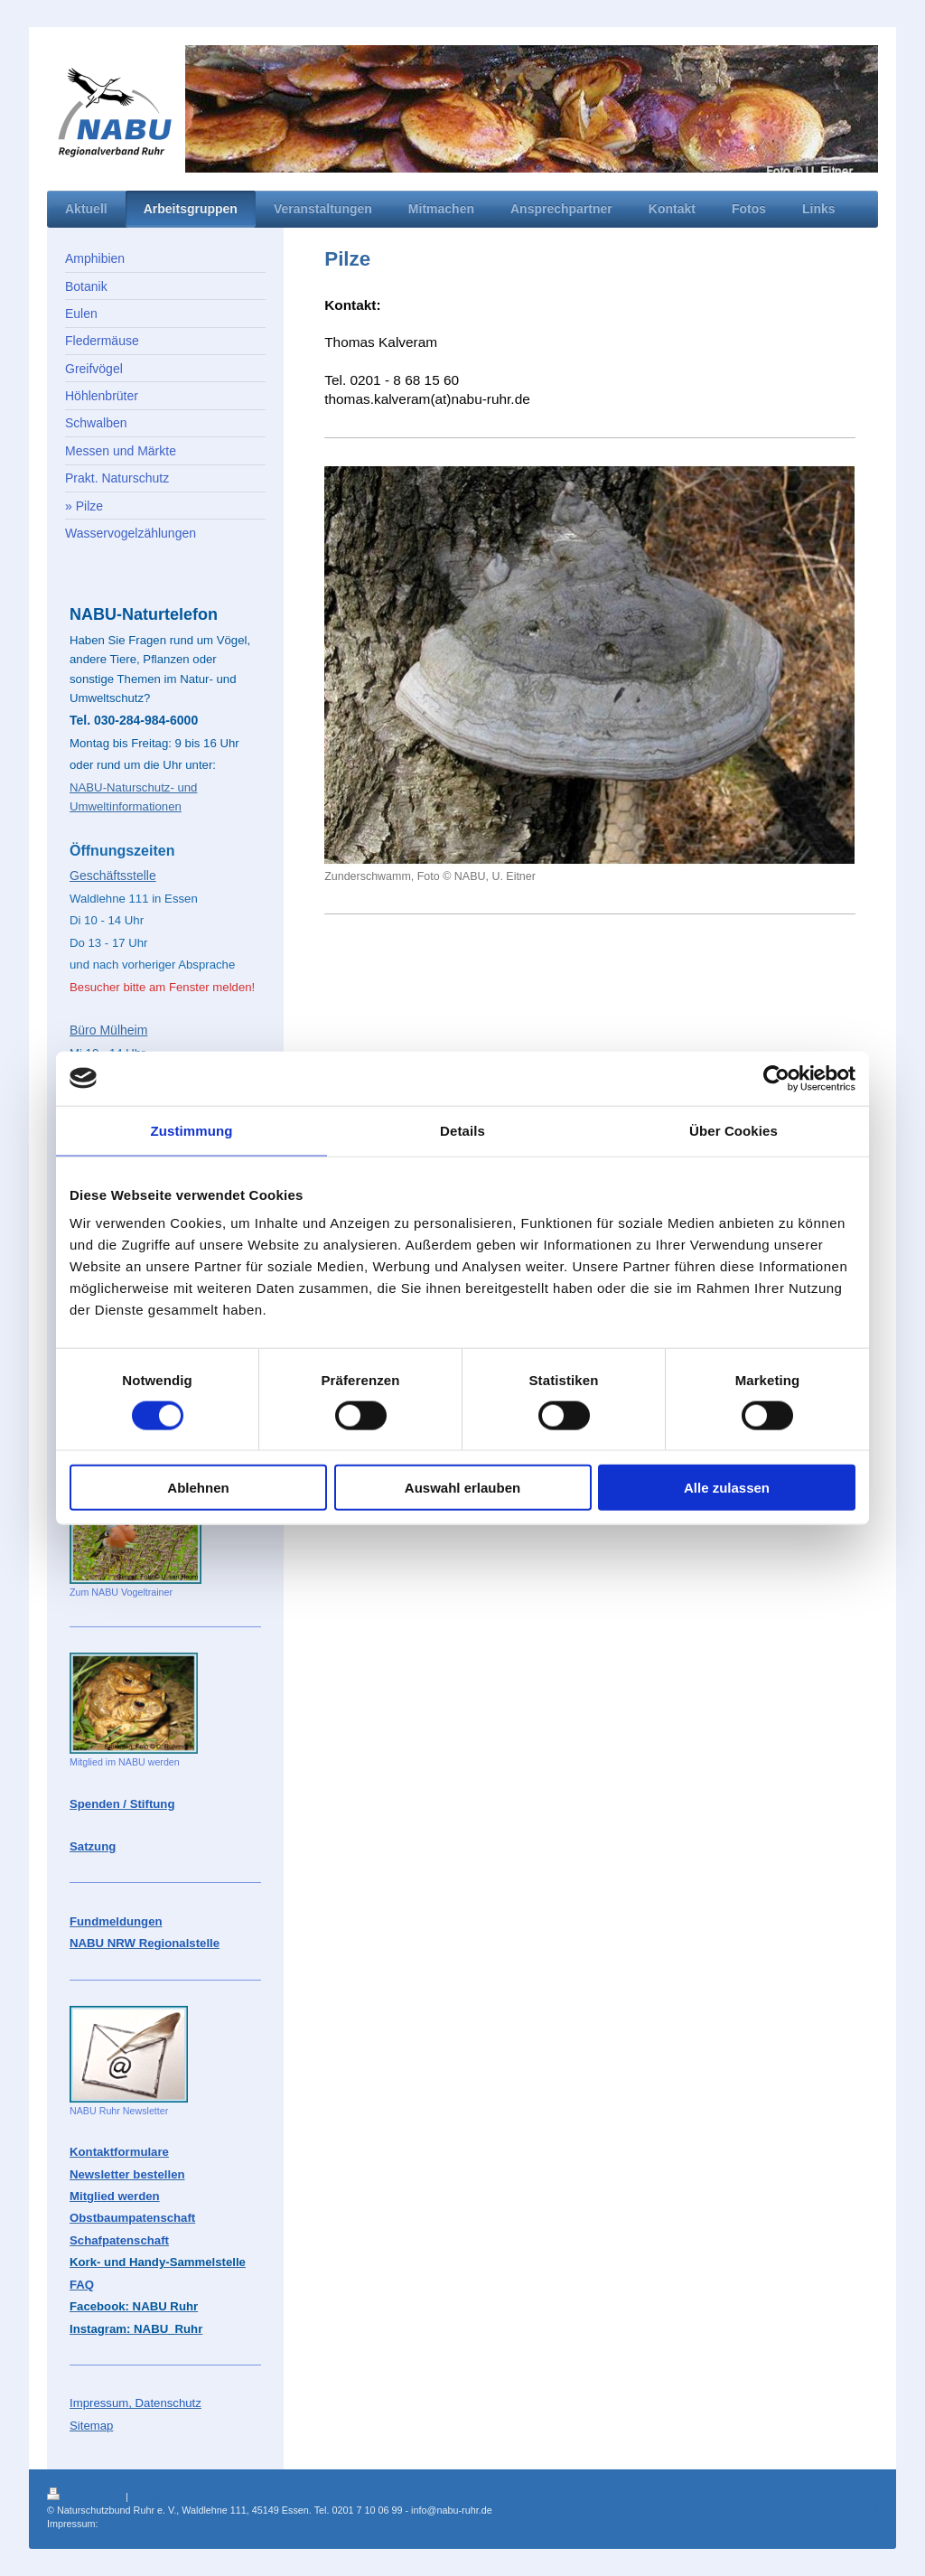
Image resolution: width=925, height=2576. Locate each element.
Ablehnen (198, 1487)
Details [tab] (462, 1130)
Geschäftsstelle (113, 875)
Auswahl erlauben (462, 1487)
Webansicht (852, 2507)
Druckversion (86, 2496)
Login (866, 2493)
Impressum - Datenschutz (155, 2523)
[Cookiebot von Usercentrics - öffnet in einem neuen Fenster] (776, 1077)
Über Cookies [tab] (733, 1130)
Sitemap (149, 2496)
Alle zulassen (727, 1487)
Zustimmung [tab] (192, 1130)
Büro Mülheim (108, 1030)
